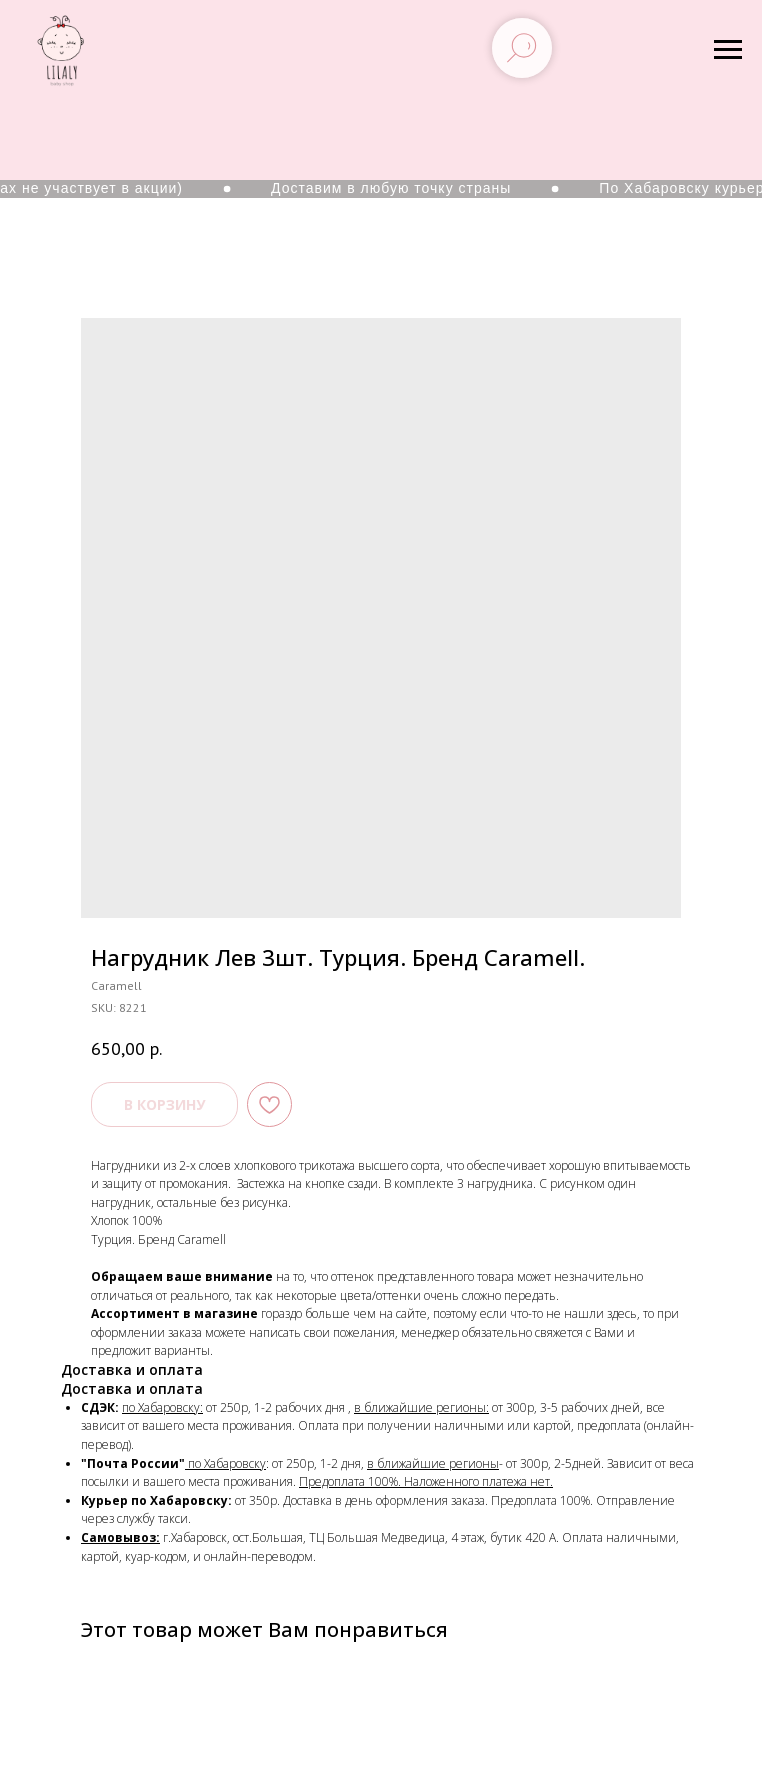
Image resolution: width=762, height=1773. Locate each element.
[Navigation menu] (728, 50)
